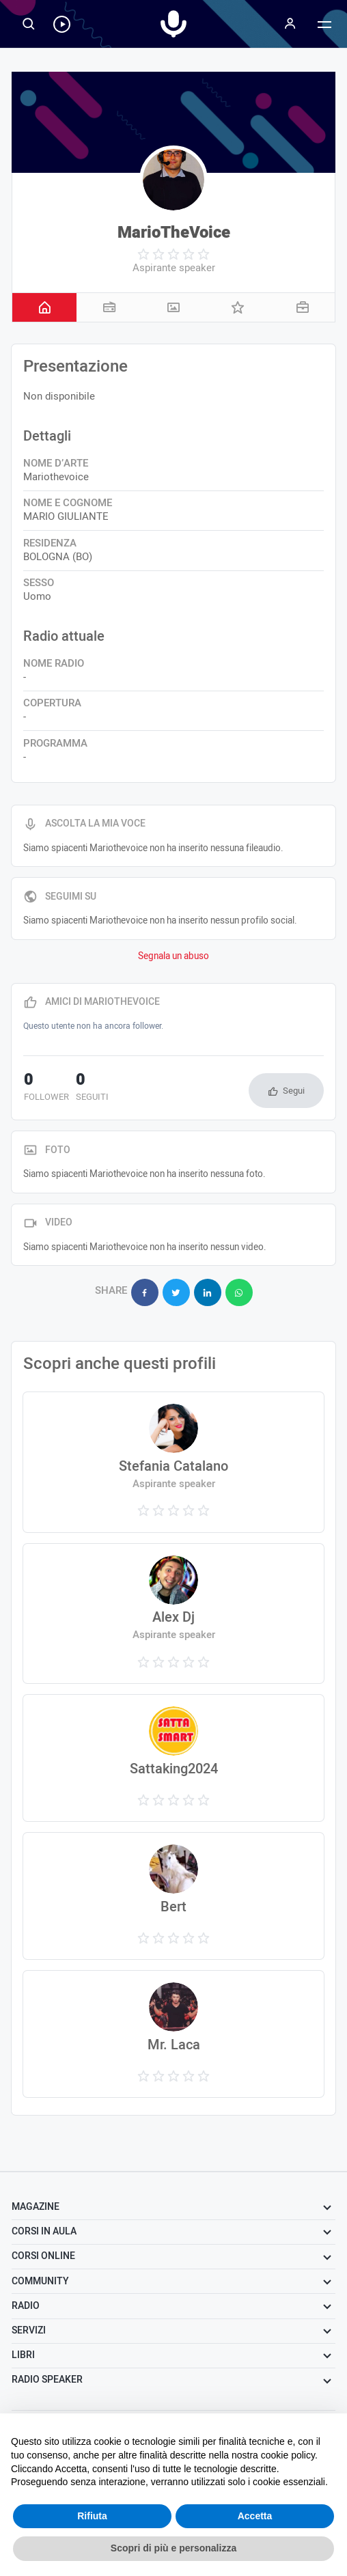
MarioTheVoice (173, 233)
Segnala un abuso (173, 956)
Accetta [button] (255, 2515)
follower (45, 1088)
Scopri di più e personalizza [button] (173, 2548)
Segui (294, 1090)
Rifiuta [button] (92, 2515)
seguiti (91, 1088)
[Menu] (290, 24)
